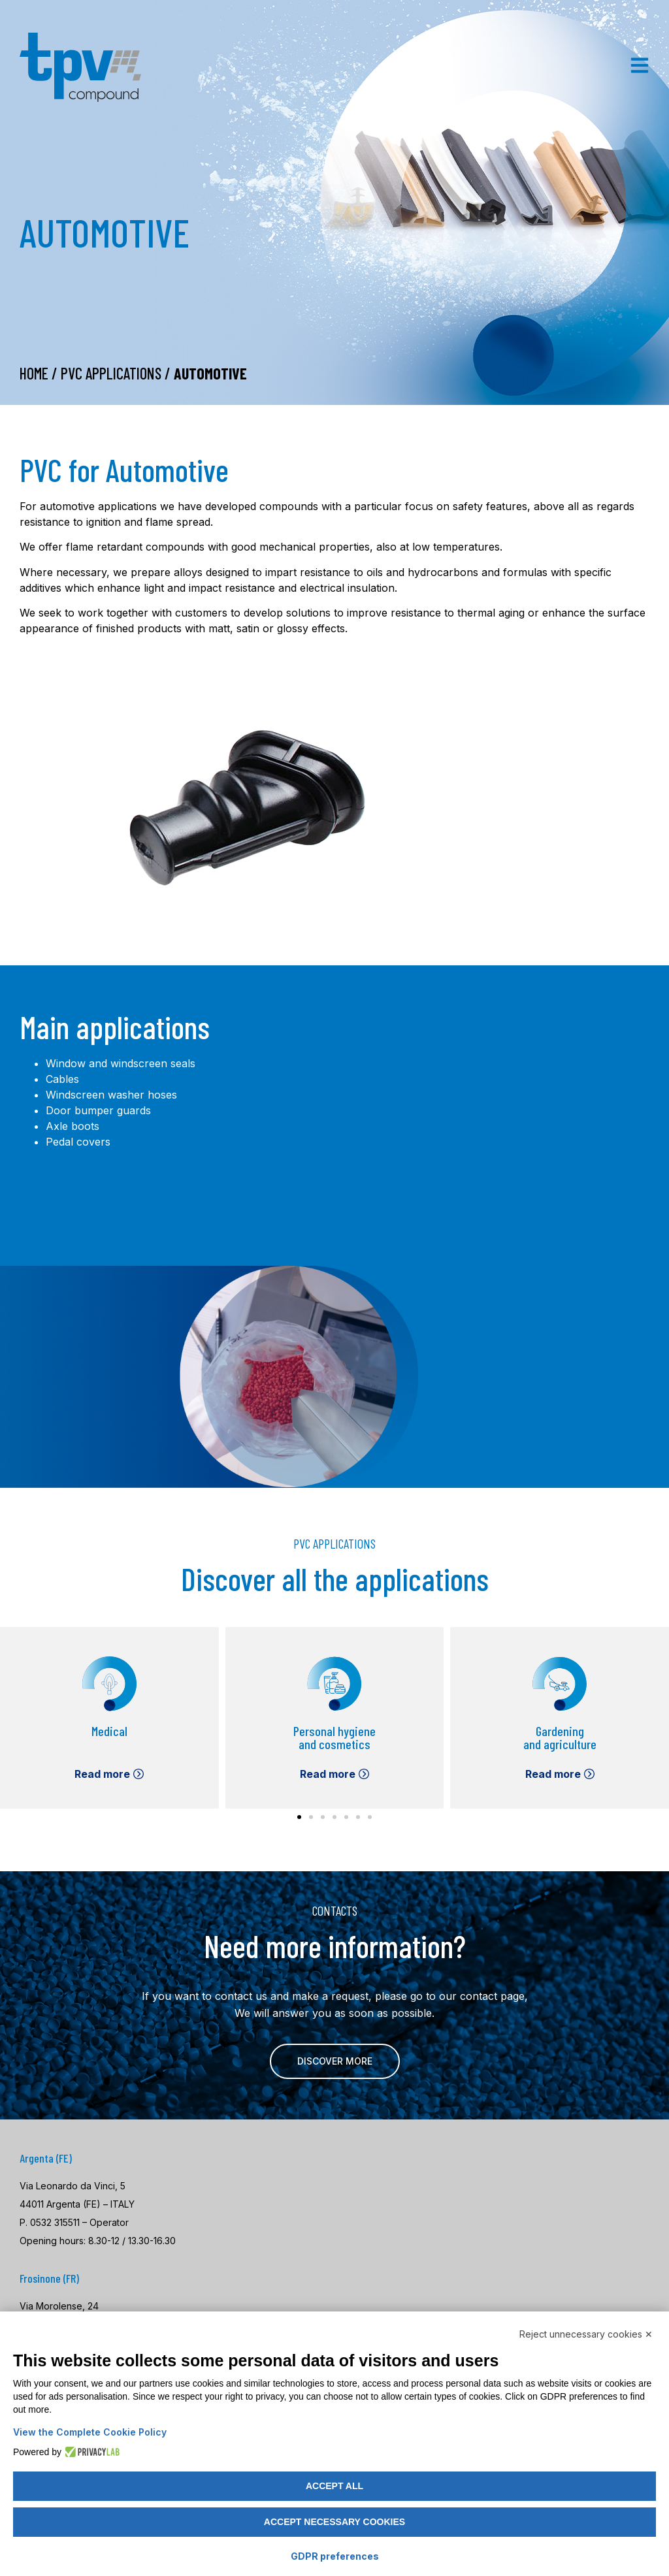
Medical (109, 1731)
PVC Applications (111, 373)
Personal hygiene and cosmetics (334, 1737)
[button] (299, 1817)
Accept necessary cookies (334, 2522)
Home (34, 373)
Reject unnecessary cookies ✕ (586, 2334)
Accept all (334, 2486)
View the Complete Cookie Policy (90, 2432)
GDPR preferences (335, 2556)
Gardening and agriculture (559, 1737)
